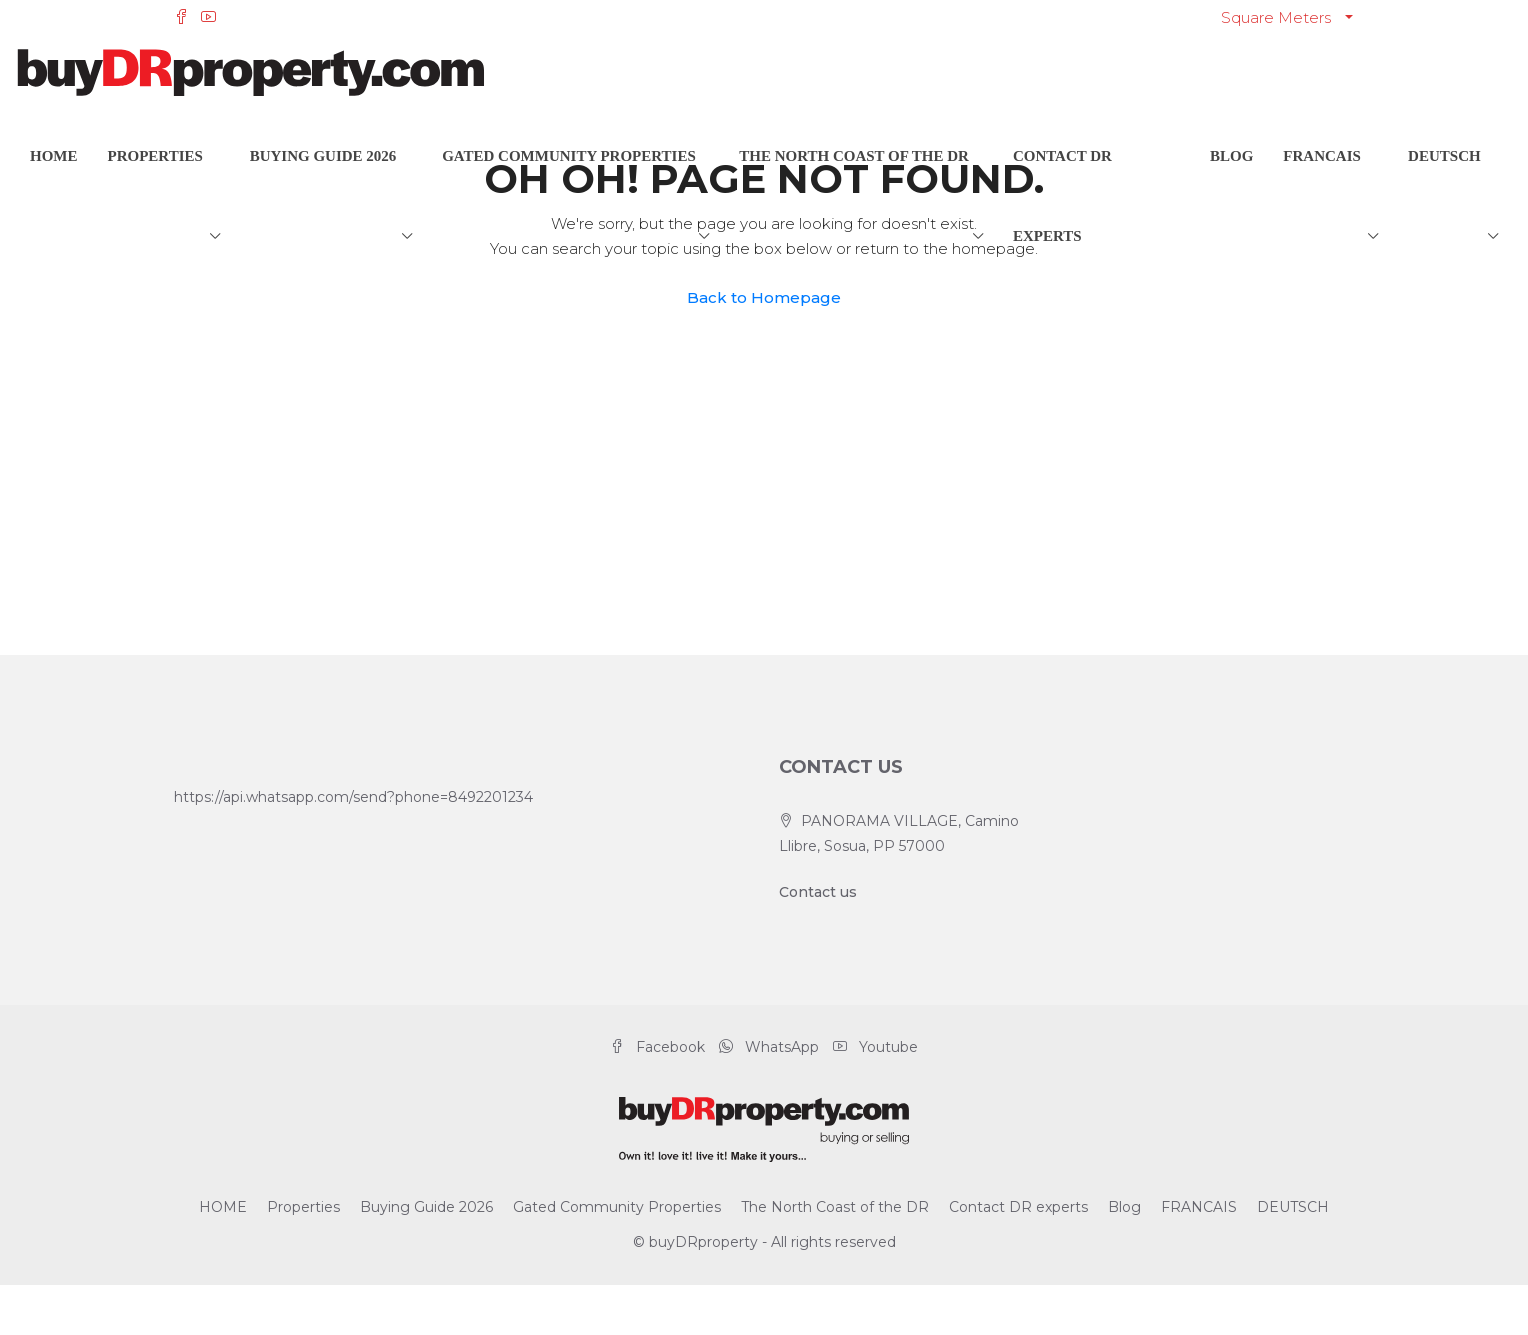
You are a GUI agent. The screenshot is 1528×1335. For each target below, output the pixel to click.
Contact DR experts (1062, 196)
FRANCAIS (1322, 156)
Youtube (875, 1047)
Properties (155, 156)
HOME (54, 156)
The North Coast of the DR (854, 156)
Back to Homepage (764, 297)
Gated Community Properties (569, 156)
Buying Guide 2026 (323, 156)
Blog (1231, 156)
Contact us (818, 892)
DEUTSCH (1444, 156)
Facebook (659, 1047)
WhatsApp (771, 1047)
